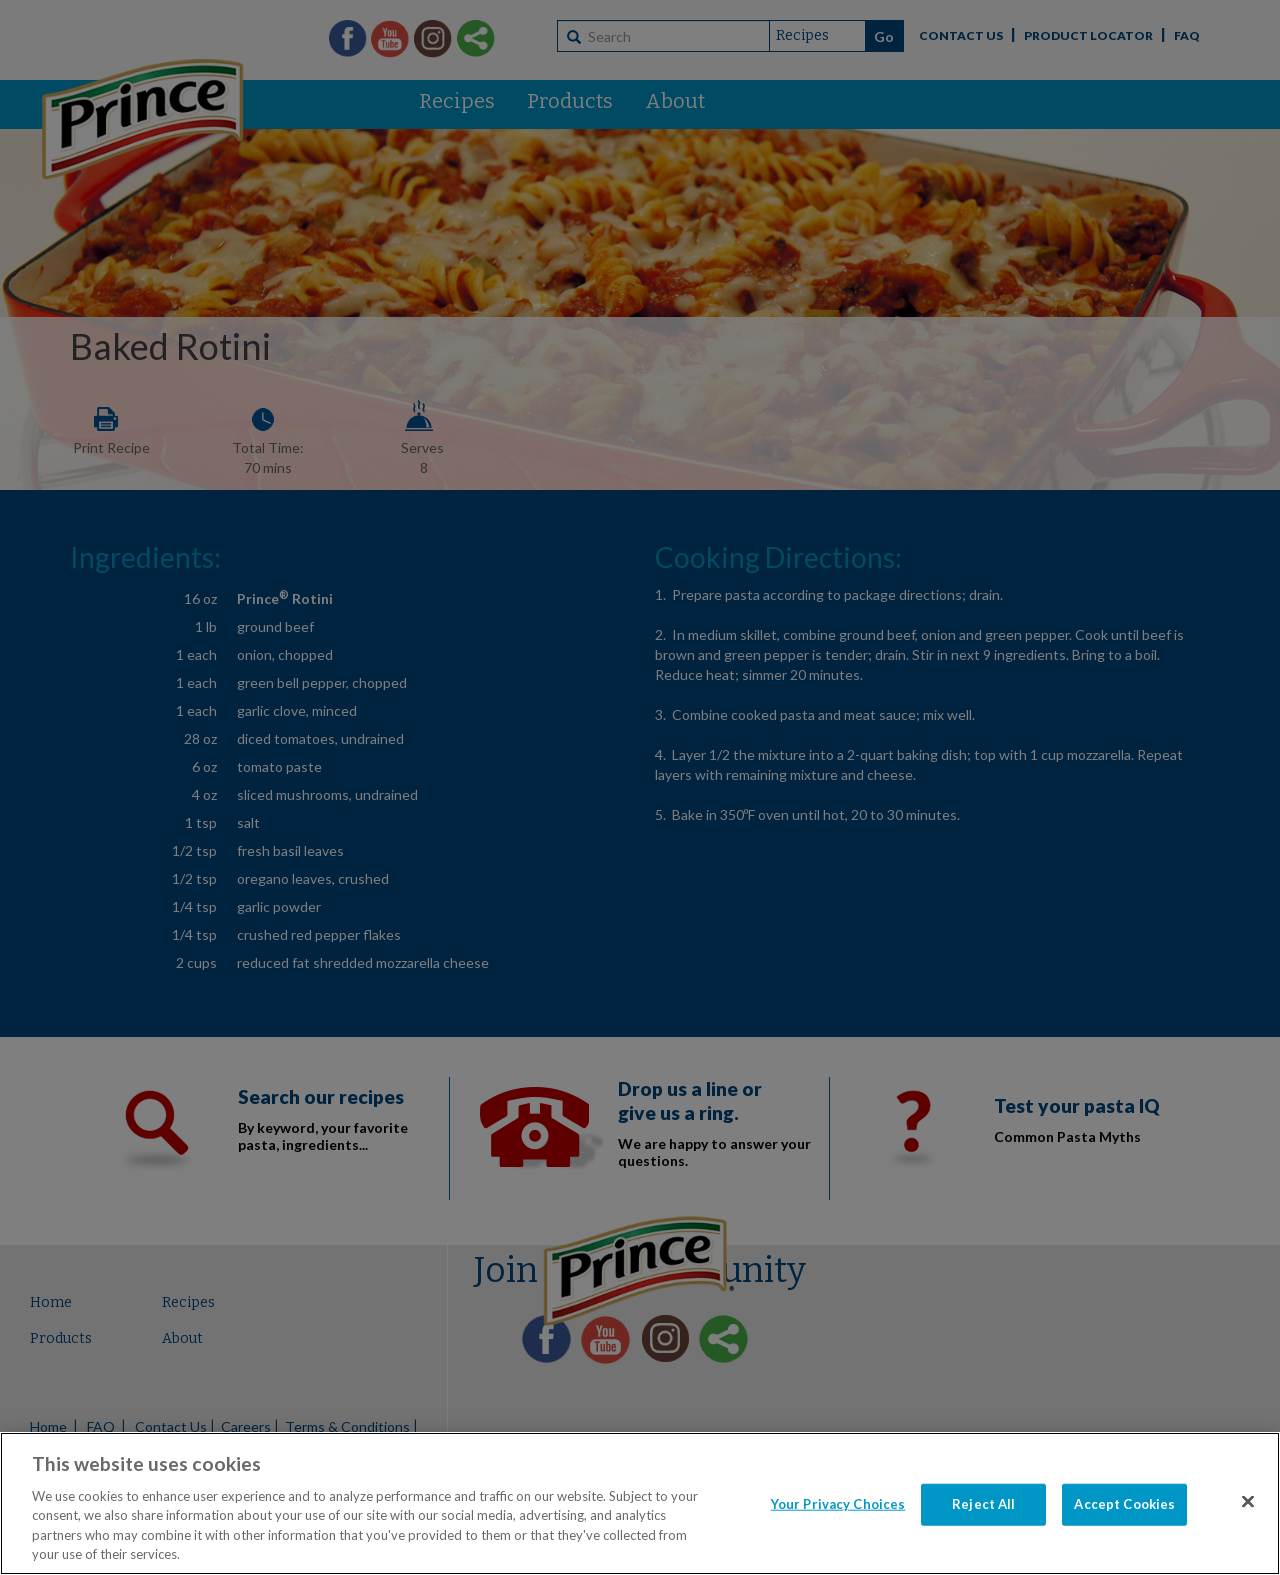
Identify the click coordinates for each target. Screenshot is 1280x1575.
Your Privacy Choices (838, 1504)
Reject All (983, 1504)
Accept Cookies (1124, 1504)
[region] (640, 1503)
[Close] (1248, 1502)
